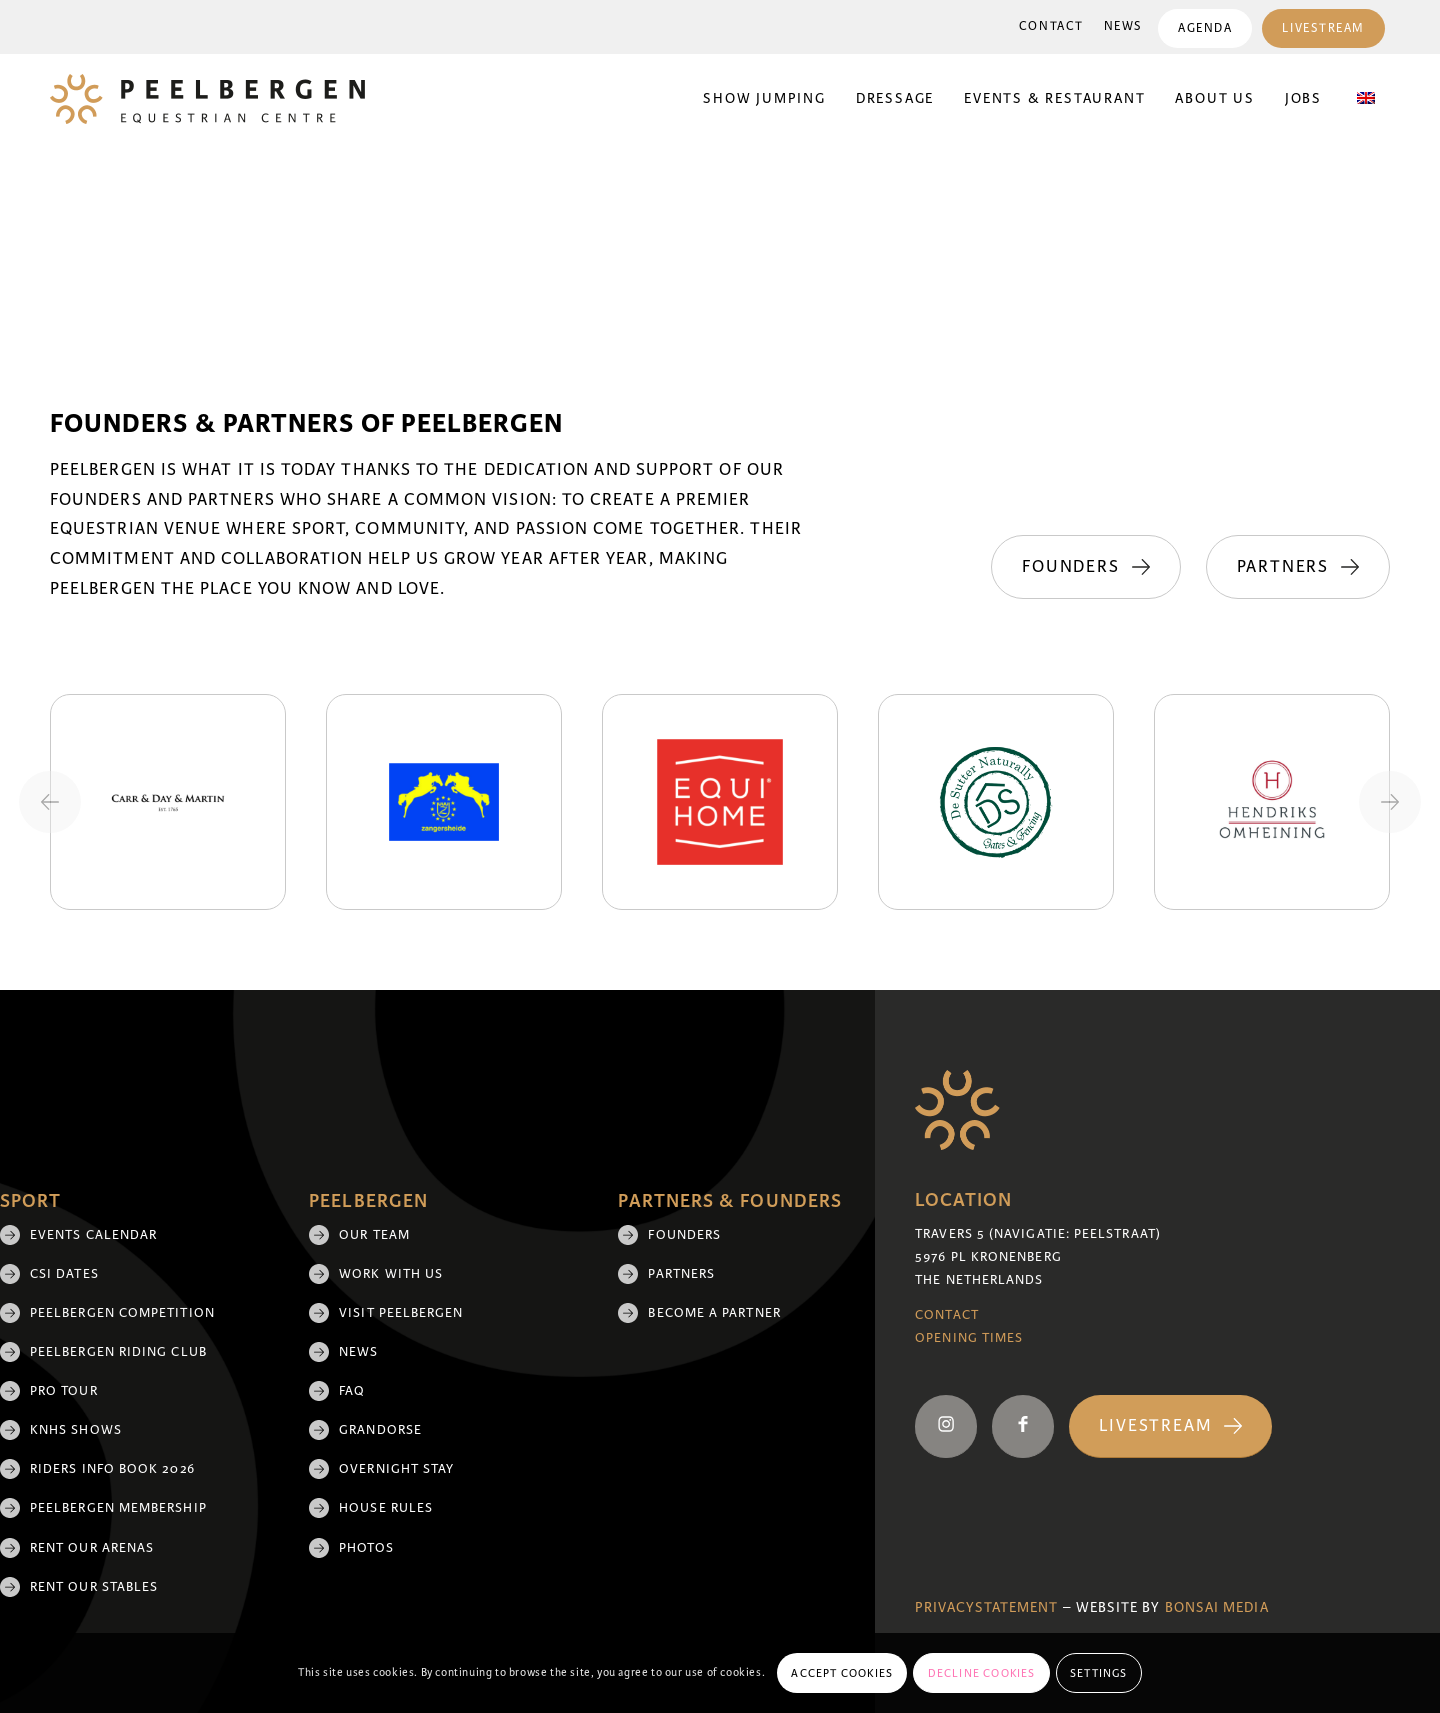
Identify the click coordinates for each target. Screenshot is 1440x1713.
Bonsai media (1217, 1607)
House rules (386, 1508)
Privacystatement (986, 1607)
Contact (1051, 26)
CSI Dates (64, 1274)
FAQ (352, 1391)
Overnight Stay (396, 1469)
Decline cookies (982, 1673)
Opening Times (969, 1338)
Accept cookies (842, 1673)
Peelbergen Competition (122, 1313)
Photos (366, 1548)
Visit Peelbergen (401, 1313)
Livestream (1323, 28)
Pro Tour (64, 1391)
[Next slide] (1390, 802)
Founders (684, 1235)
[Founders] (1085, 567)
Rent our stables (94, 1587)
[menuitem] (1051, 27)
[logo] (207, 99)
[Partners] (1298, 567)
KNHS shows (76, 1430)
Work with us (391, 1274)
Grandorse (380, 1430)
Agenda (1205, 28)
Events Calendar (93, 1235)
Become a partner (714, 1313)
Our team (374, 1235)
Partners (681, 1274)
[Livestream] (1170, 1426)
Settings (1099, 1673)
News (1123, 26)
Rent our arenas (92, 1548)
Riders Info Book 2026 (112, 1469)
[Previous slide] (50, 802)
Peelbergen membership (118, 1508)
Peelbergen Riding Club (118, 1352)
